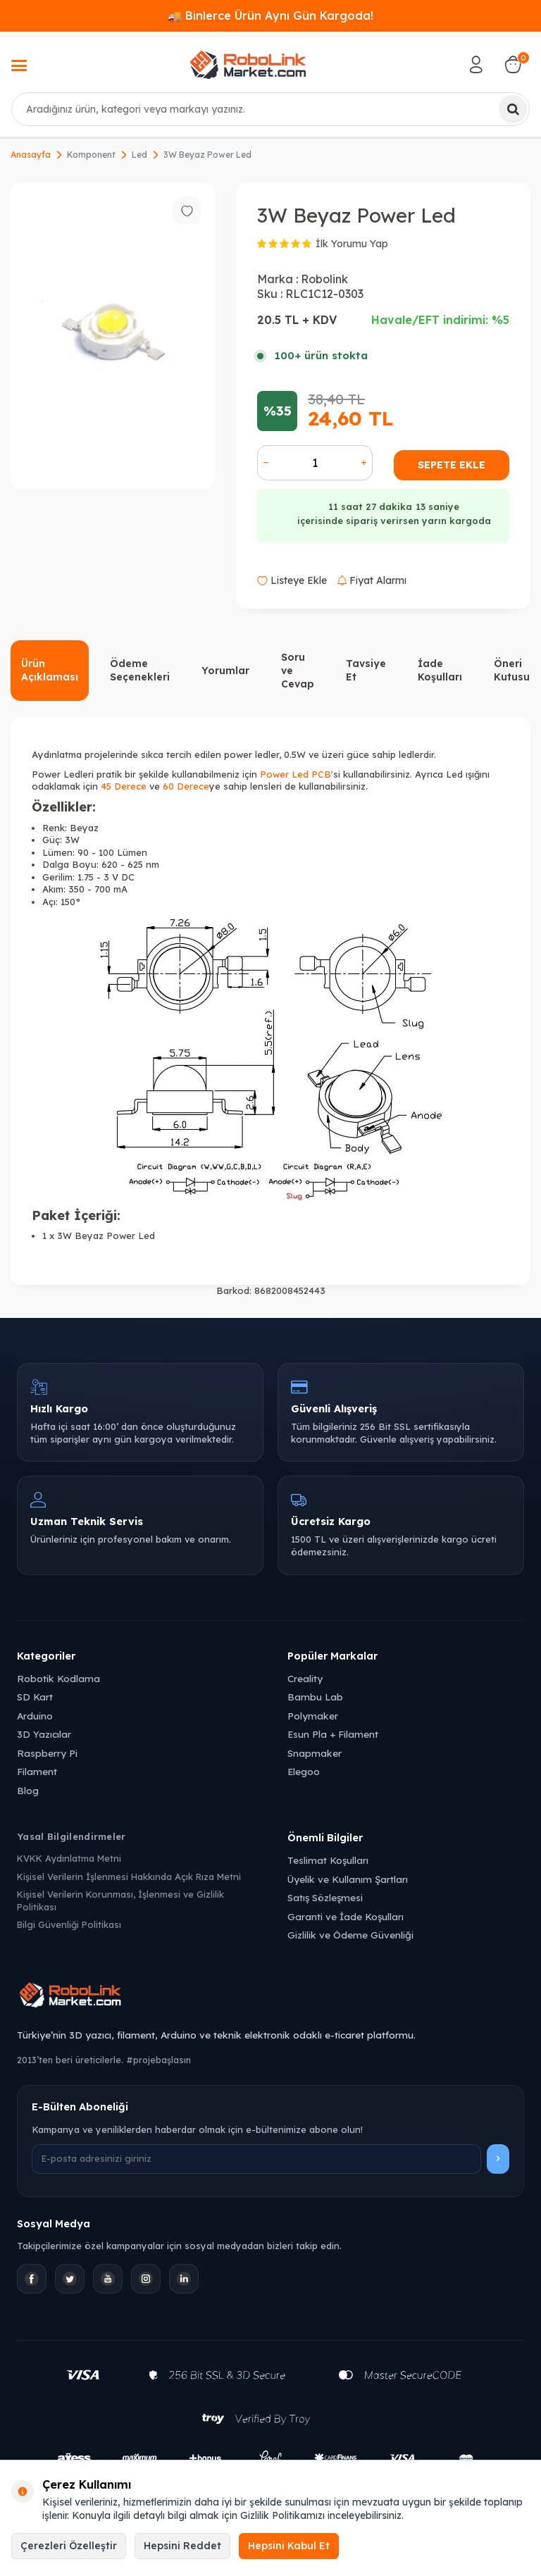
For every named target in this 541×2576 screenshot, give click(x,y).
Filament (37, 1771)
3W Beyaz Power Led (207, 154)
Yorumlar (225, 670)
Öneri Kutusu (512, 670)
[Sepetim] (512, 65)
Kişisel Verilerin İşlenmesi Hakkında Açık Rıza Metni (129, 1876)
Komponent (91, 154)
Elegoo (303, 1771)
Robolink (324, 279)
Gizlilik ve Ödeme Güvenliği (350, 1935)
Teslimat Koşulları (327, 1860)
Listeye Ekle (292, 580)
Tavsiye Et (366, 670)
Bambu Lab (315, 1697)
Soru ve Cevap (297, 670)
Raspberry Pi (47, 1753)
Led (139, 154)
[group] (113, 335)
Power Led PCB (295, 774)
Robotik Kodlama (58, 1678)
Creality (305, 1678)
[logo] (248, 65)
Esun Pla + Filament (332, 1734)
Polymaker (312, 1716)
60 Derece (186, 786)
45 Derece (124, 786)
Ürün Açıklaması (49, 670)
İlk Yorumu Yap (352, 243)
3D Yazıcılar (44, 1734)
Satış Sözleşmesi (325, 1897)
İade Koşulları (440, 670)
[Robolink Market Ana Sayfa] (270, 1997)
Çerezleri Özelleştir (68, 2545)
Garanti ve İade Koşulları (345, 1916)
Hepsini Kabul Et (289, 2545)
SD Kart (35, 1697)
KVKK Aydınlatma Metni (69, 1858)
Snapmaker (314, 1753)
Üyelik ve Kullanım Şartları (347, 1879)
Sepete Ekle (451, 465)
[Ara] (513, 109)
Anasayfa (31, 154)
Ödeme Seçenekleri (140, 670)
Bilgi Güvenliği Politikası (69, 1924)
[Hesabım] (476, 65)
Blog (28, 1790)
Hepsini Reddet (182, 2545)
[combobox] (270, 109)
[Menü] (19, 66)
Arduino (35, 1716)
